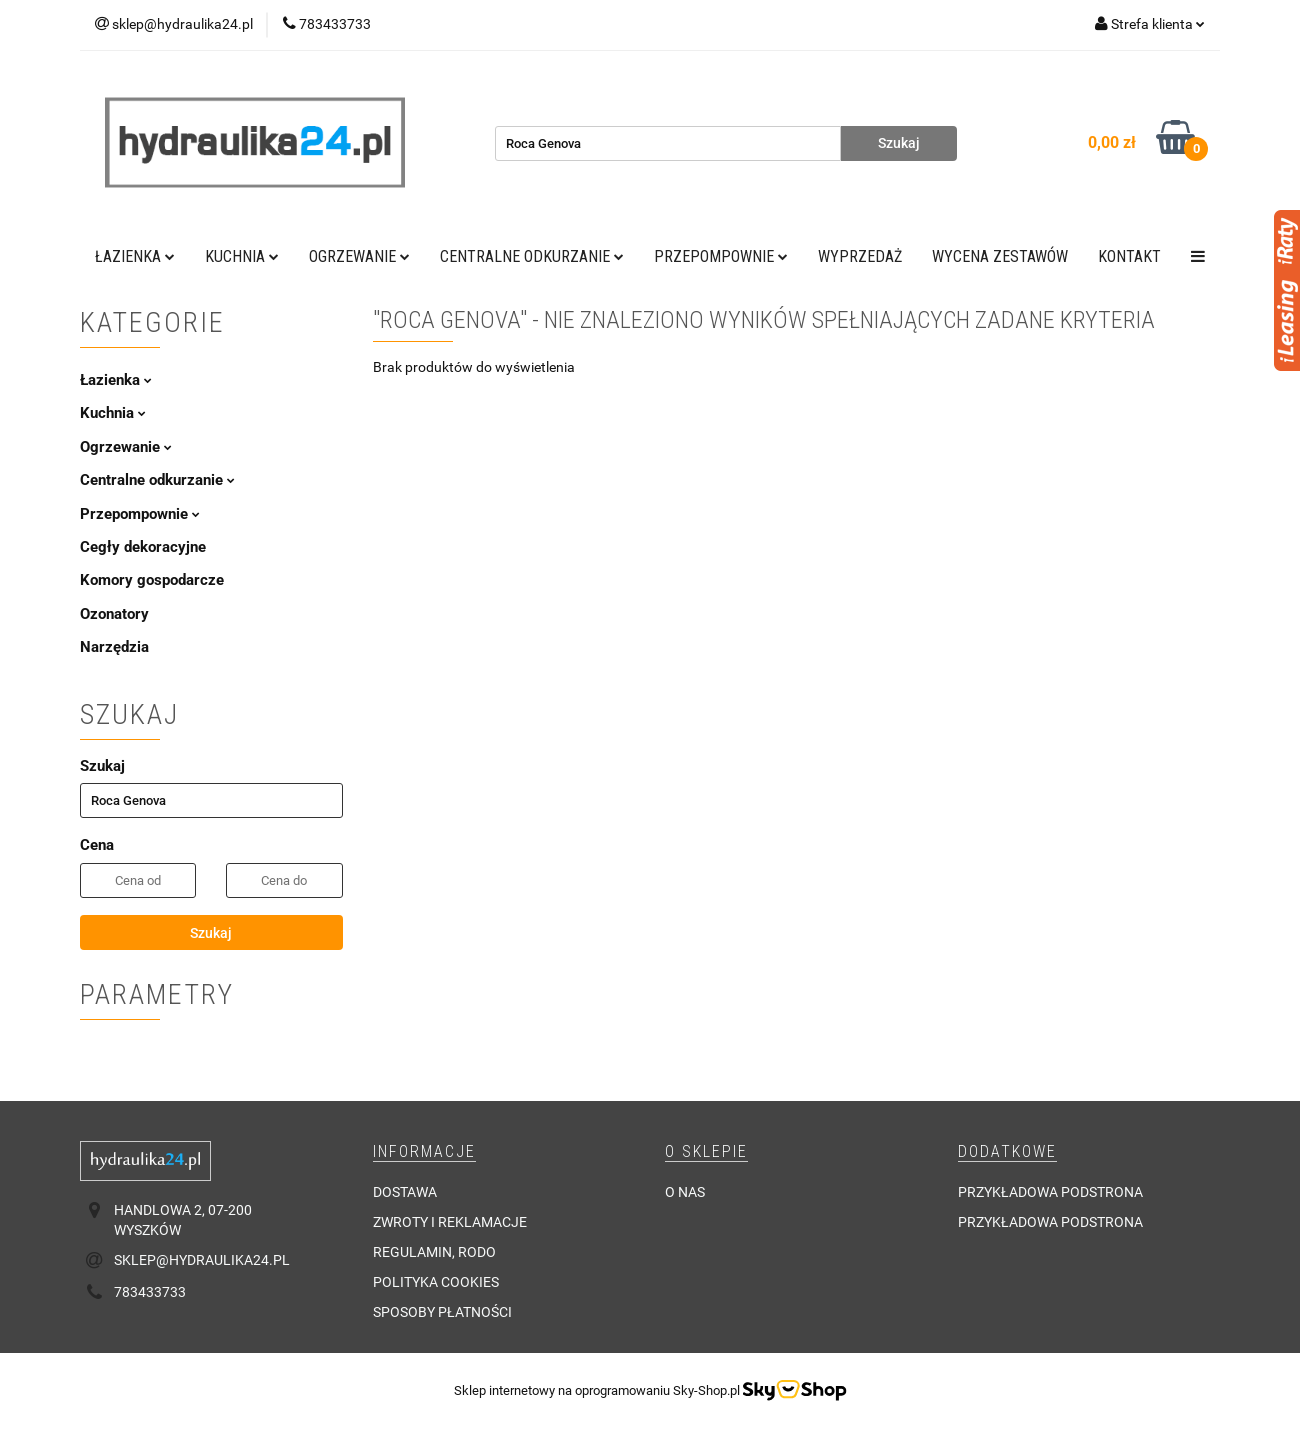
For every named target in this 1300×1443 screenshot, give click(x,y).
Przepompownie (721, 256)
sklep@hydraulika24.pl (202, 1260)
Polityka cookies (436, 1282)
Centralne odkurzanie (532, 256)
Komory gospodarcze (152, 580)
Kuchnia (242, 256)
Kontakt (1129, 256)
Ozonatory (114, 614)
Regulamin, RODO (434, 1252)
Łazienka (135, 256)
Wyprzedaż (860, 256)
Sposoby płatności (442, 1312)
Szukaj (211, 933)
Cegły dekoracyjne (143, 547)
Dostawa (405, 1192)
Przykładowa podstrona (1050, 1192)
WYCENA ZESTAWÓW (1000, 256)
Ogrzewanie (359, 256)
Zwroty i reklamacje (450, 1222)
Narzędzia (114, 647)
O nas (685, 1192)
